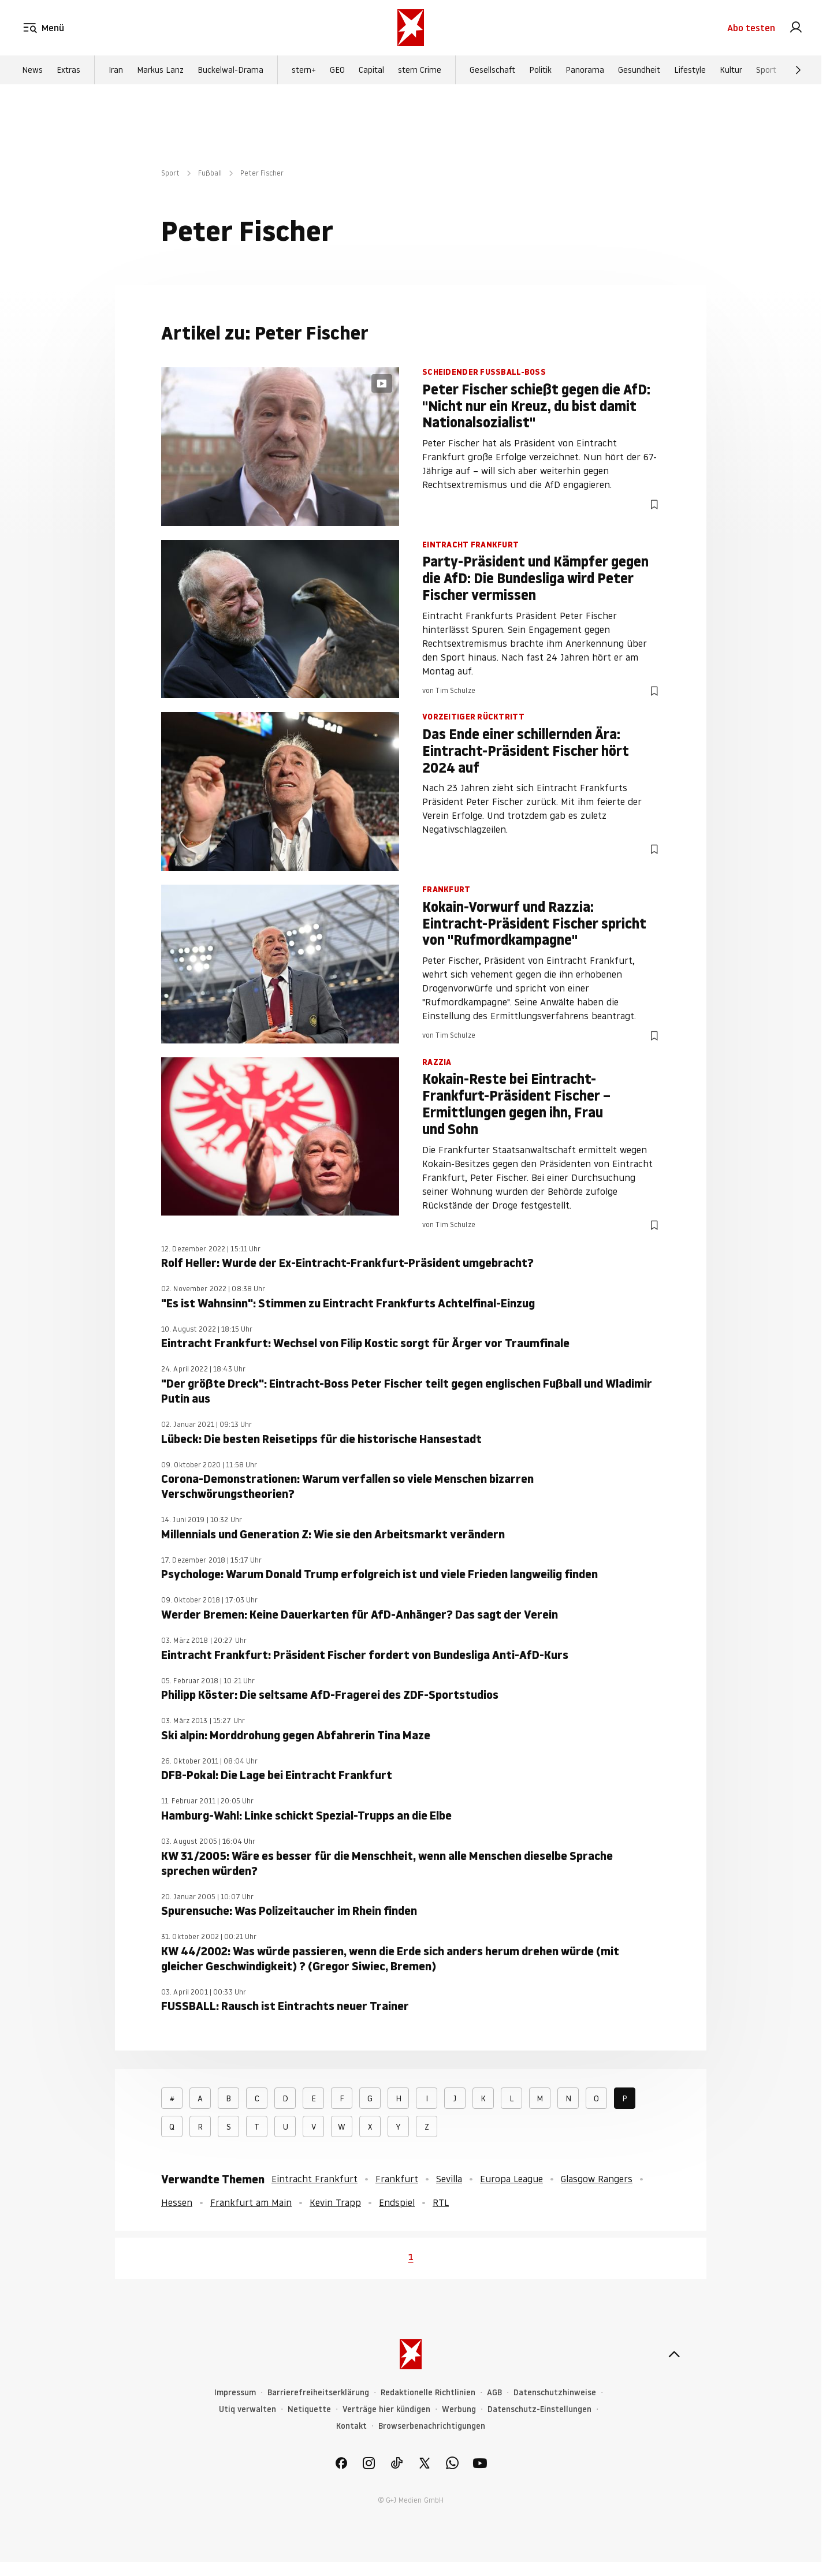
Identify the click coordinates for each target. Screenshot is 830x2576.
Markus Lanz (160, 70)
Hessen (176, 2202)
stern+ (304, 70)
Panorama (584, 70)
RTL (441, 2202)
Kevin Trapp (335, 2202)
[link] (795, 27)
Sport (766, 70)
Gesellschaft (492, 70)
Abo (751, 27)
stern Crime (419, 70)
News (32, 70)
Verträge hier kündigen (386, 2409)
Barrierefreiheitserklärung (318, 2393)
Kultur (731, 70)
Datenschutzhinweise (554, 2393)
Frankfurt (396, 2178)
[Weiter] (798, 70)
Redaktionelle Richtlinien (428, 2393)
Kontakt (351, 2426)
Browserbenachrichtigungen (431, 2426)
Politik (540, 70)
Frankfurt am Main (251, 2202)
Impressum (235, 2393)
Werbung (459, 2409)
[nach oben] (674, 2354)
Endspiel (397, 2202)
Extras (68, 70)
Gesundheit (639, 70)
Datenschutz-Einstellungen (539, 2409)
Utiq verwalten (247, 2409)
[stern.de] (410, 27)
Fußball (210, 173)
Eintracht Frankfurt (314, 2178)
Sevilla (449, 2178)
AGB (494, 2393)
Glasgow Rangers (596, 2178)
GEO (337, 70)
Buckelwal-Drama (230, 70)
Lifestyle (690, 70)
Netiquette (309, 2409)
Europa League (511, 2178)
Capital (371, 70)
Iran (116, 70)
